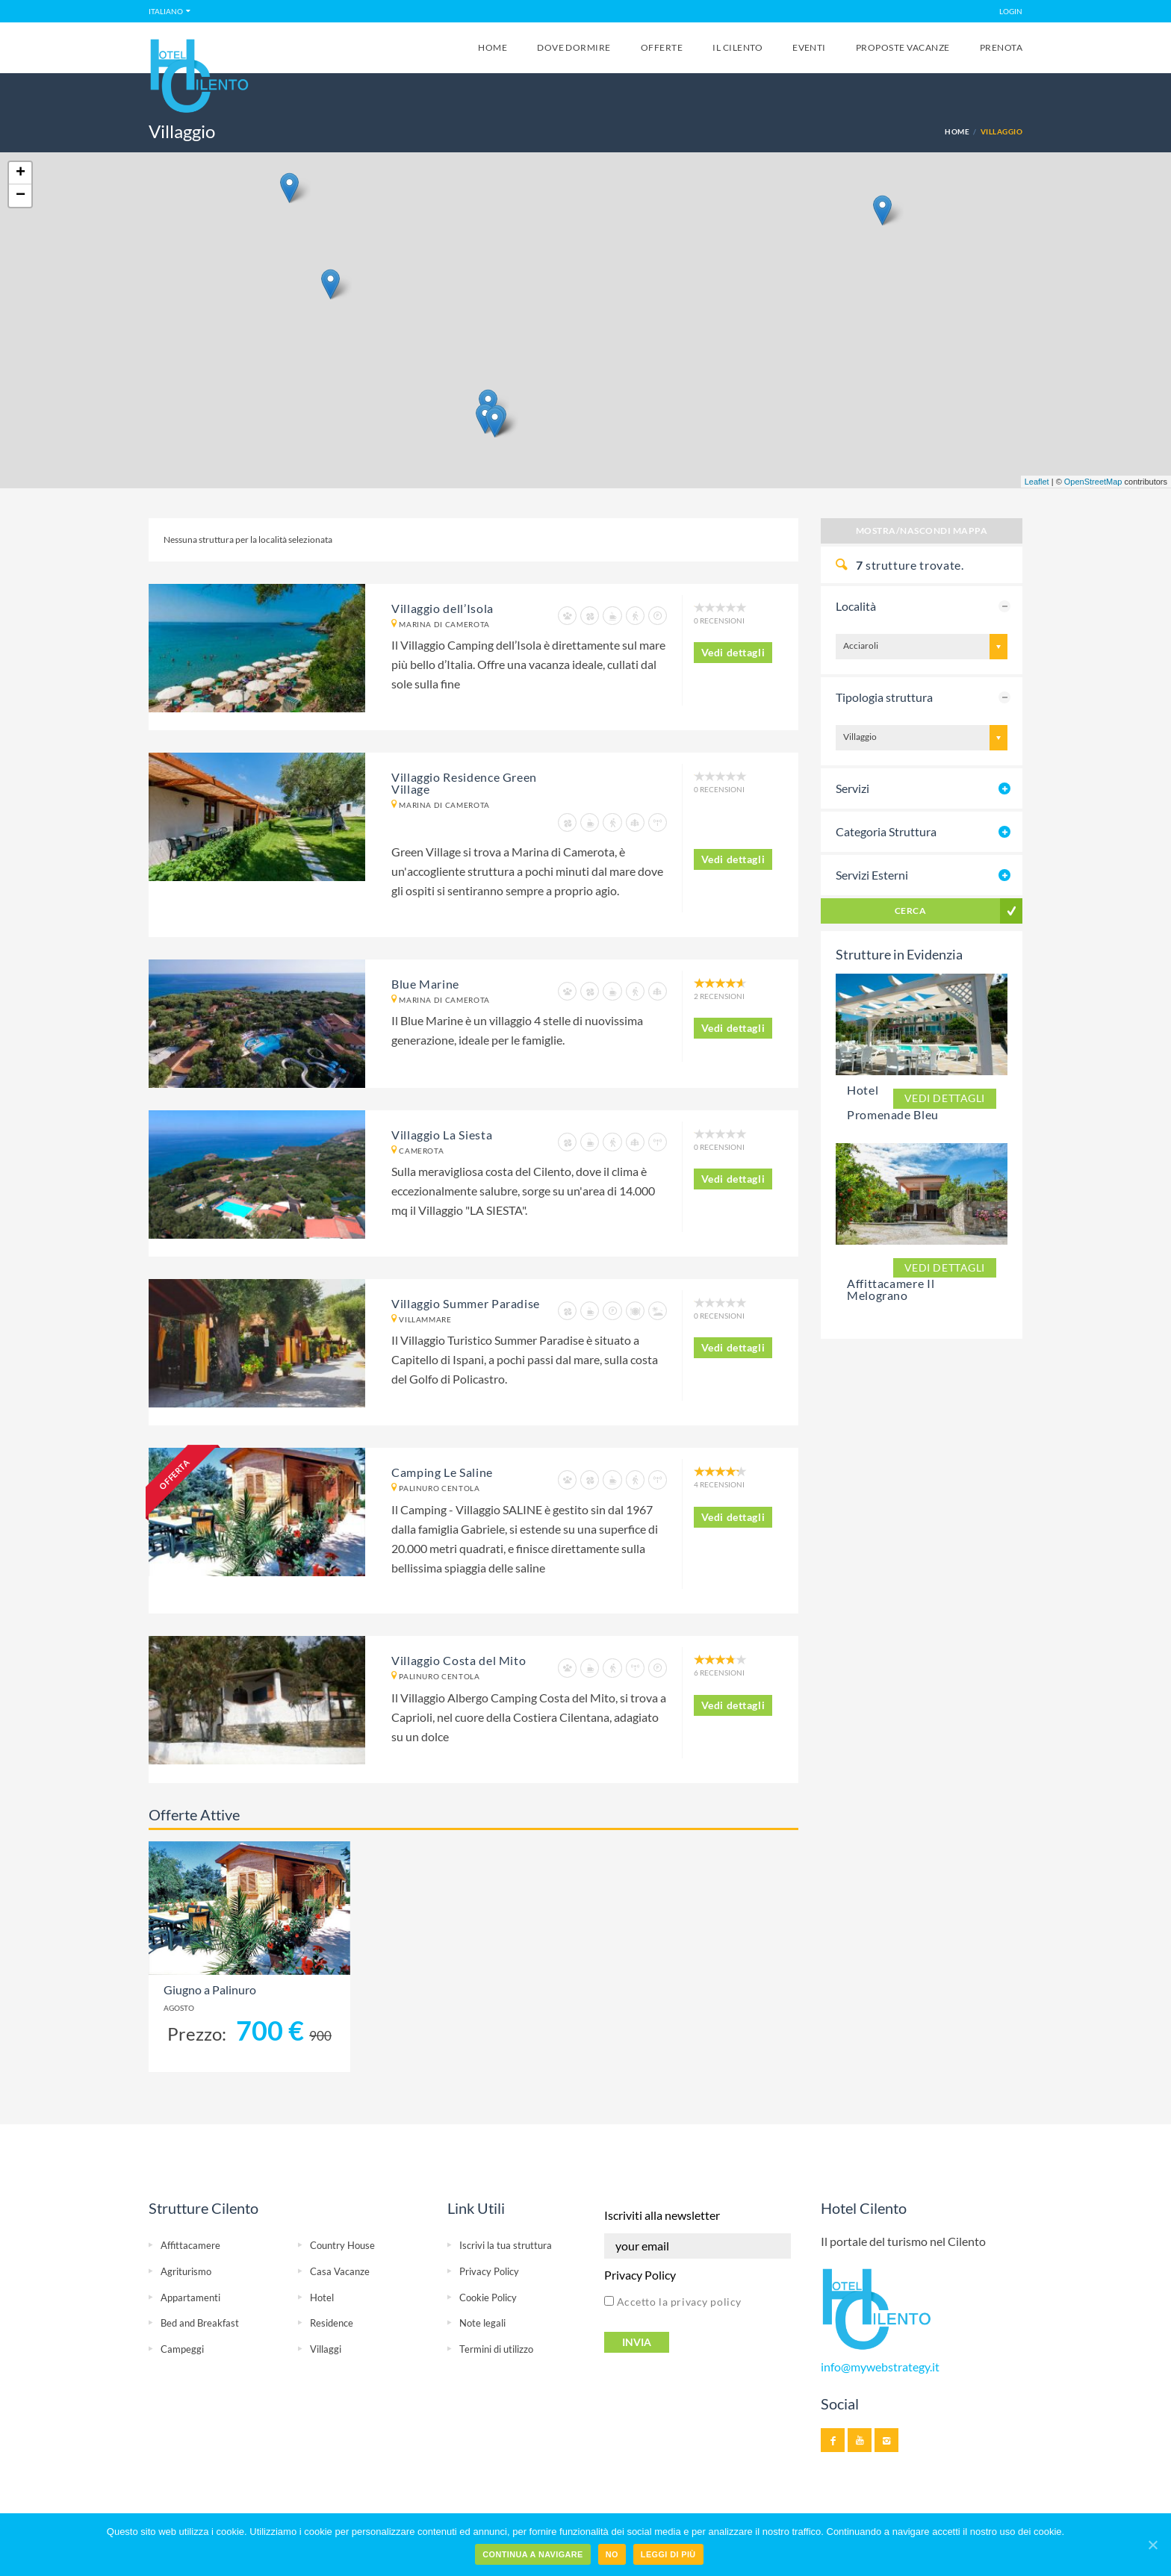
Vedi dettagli (733, 652)
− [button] (20, 195)
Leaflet (1037, 481)
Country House (342, 2245)
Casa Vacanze (340, 2271)
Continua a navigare (532, 2554)
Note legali (482, 2323)
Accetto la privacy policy (673, 2301)
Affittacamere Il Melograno (890, 1289)
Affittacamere (190, 2245)
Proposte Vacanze (903, 47)
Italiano (166, 11)
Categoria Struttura (886, 831)
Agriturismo (186, 2271)
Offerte (662, 47)
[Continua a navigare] (1152, 2544)
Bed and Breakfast (200, 2323)
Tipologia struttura (884, 697)
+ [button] (20, 173)
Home (492, 47)
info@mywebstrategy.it (880, 2367)
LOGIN (1010, 11)
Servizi (852, 788)
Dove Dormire (574, 47)
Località (856, 606)
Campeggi (182, 2349)
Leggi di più (668, 2554)
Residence (331, 2323)
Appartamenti (190, 2297)
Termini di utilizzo (496, 2349)
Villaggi (325, 2349)
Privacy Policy (489, 2271)
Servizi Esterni (872, 875)
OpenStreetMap (1093, 481)
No (612, 2554)
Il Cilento (737, 47)
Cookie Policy (488, 2297)
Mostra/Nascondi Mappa (921, 530)
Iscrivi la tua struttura (505, 2245)
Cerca (910, 910)
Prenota (1001, 47)
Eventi (809, 47)
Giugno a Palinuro (210, 1990)
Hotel (322, 2297)
